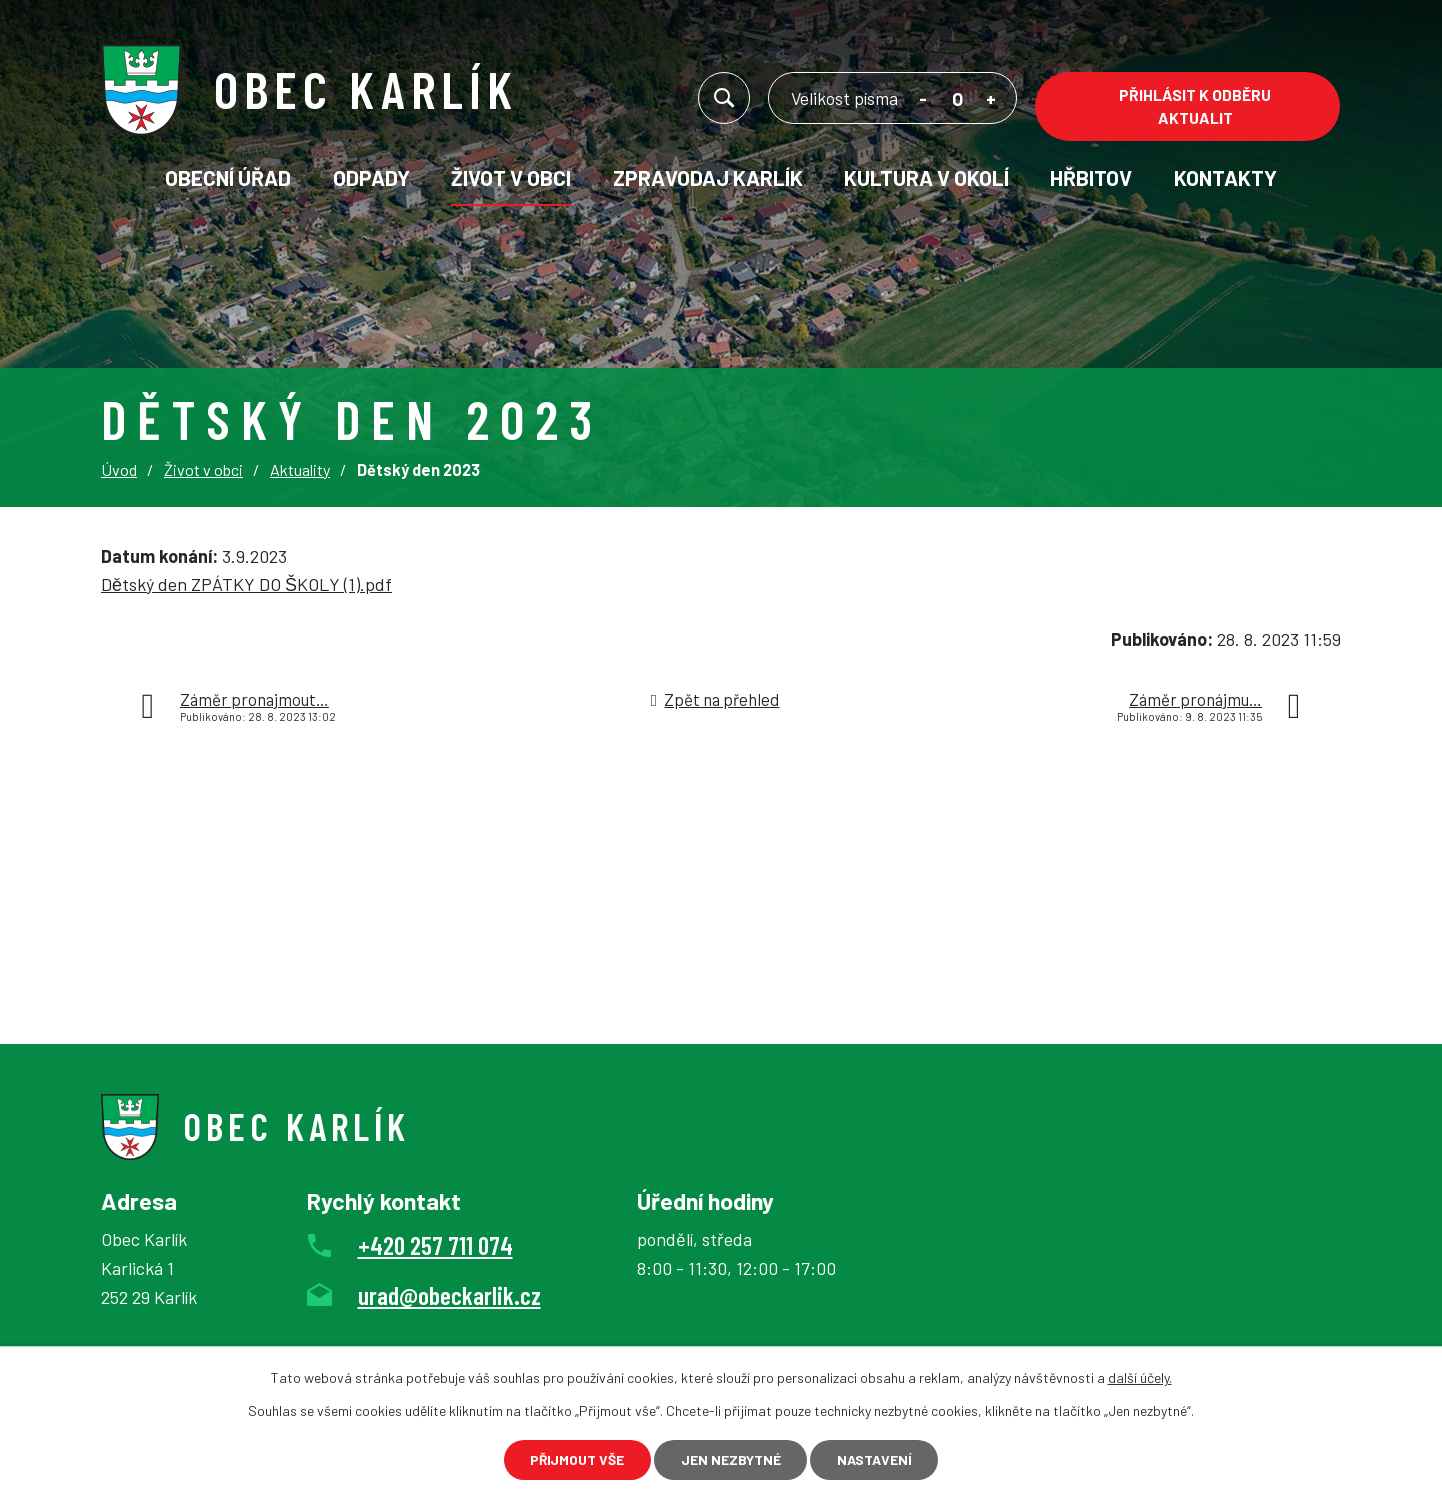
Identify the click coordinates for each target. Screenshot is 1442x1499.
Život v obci (511, 177)
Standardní (957, 101)
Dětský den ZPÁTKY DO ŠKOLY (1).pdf (246, 584)
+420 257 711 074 (435, 1245)
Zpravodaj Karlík (708, 177)
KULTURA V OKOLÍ (926, 177)
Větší (991, 101)
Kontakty (1225, 177)
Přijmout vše (574, 1459)
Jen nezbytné (731, 1459)
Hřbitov (1091, 177)
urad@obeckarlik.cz (449, 1295)
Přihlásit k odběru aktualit (1195, 106)
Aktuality (300, 469)
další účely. (1140, 1376)
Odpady (371, 177)
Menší (923, 101)
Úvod (119, 469)
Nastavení (877, 1459)
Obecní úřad (228, 177)
